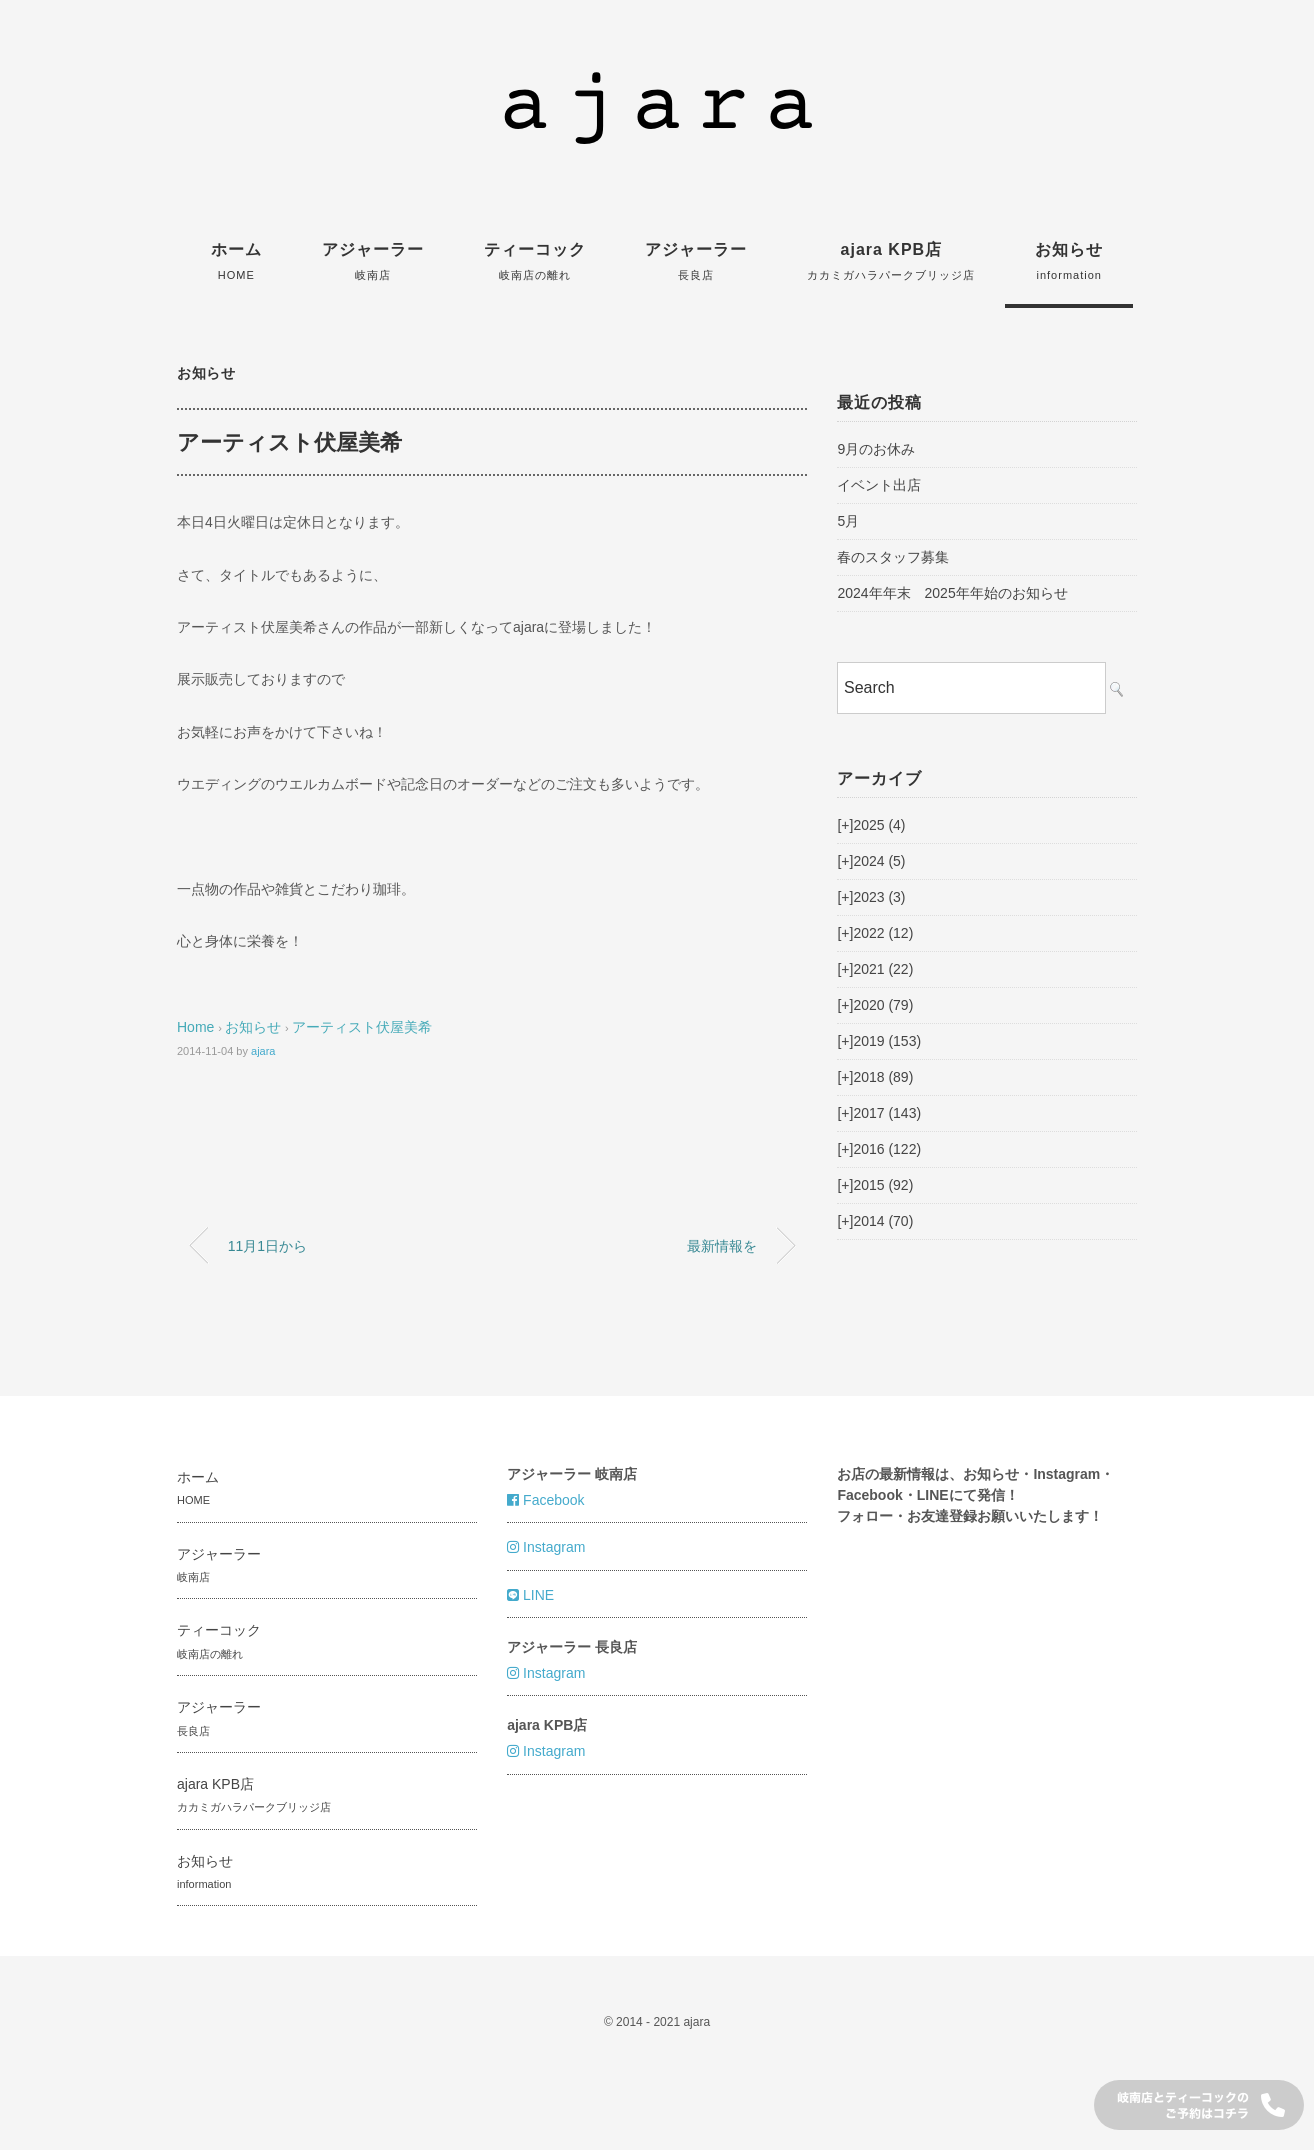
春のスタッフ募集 (893, 557)
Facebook (545, 1500)
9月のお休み (876, 449)
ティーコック (535, 261)
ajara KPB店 (891, 261)
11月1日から (267, 1246)
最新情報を (722, 1246)
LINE (530, 1595)
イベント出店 (879, 485)
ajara (263, 1051)
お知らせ (1069, 261)
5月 (848, 521)
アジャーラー (373, 261)
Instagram (546, 1547)
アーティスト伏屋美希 (362, 1027)
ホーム (236, 261)
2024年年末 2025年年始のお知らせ (952, 593)
